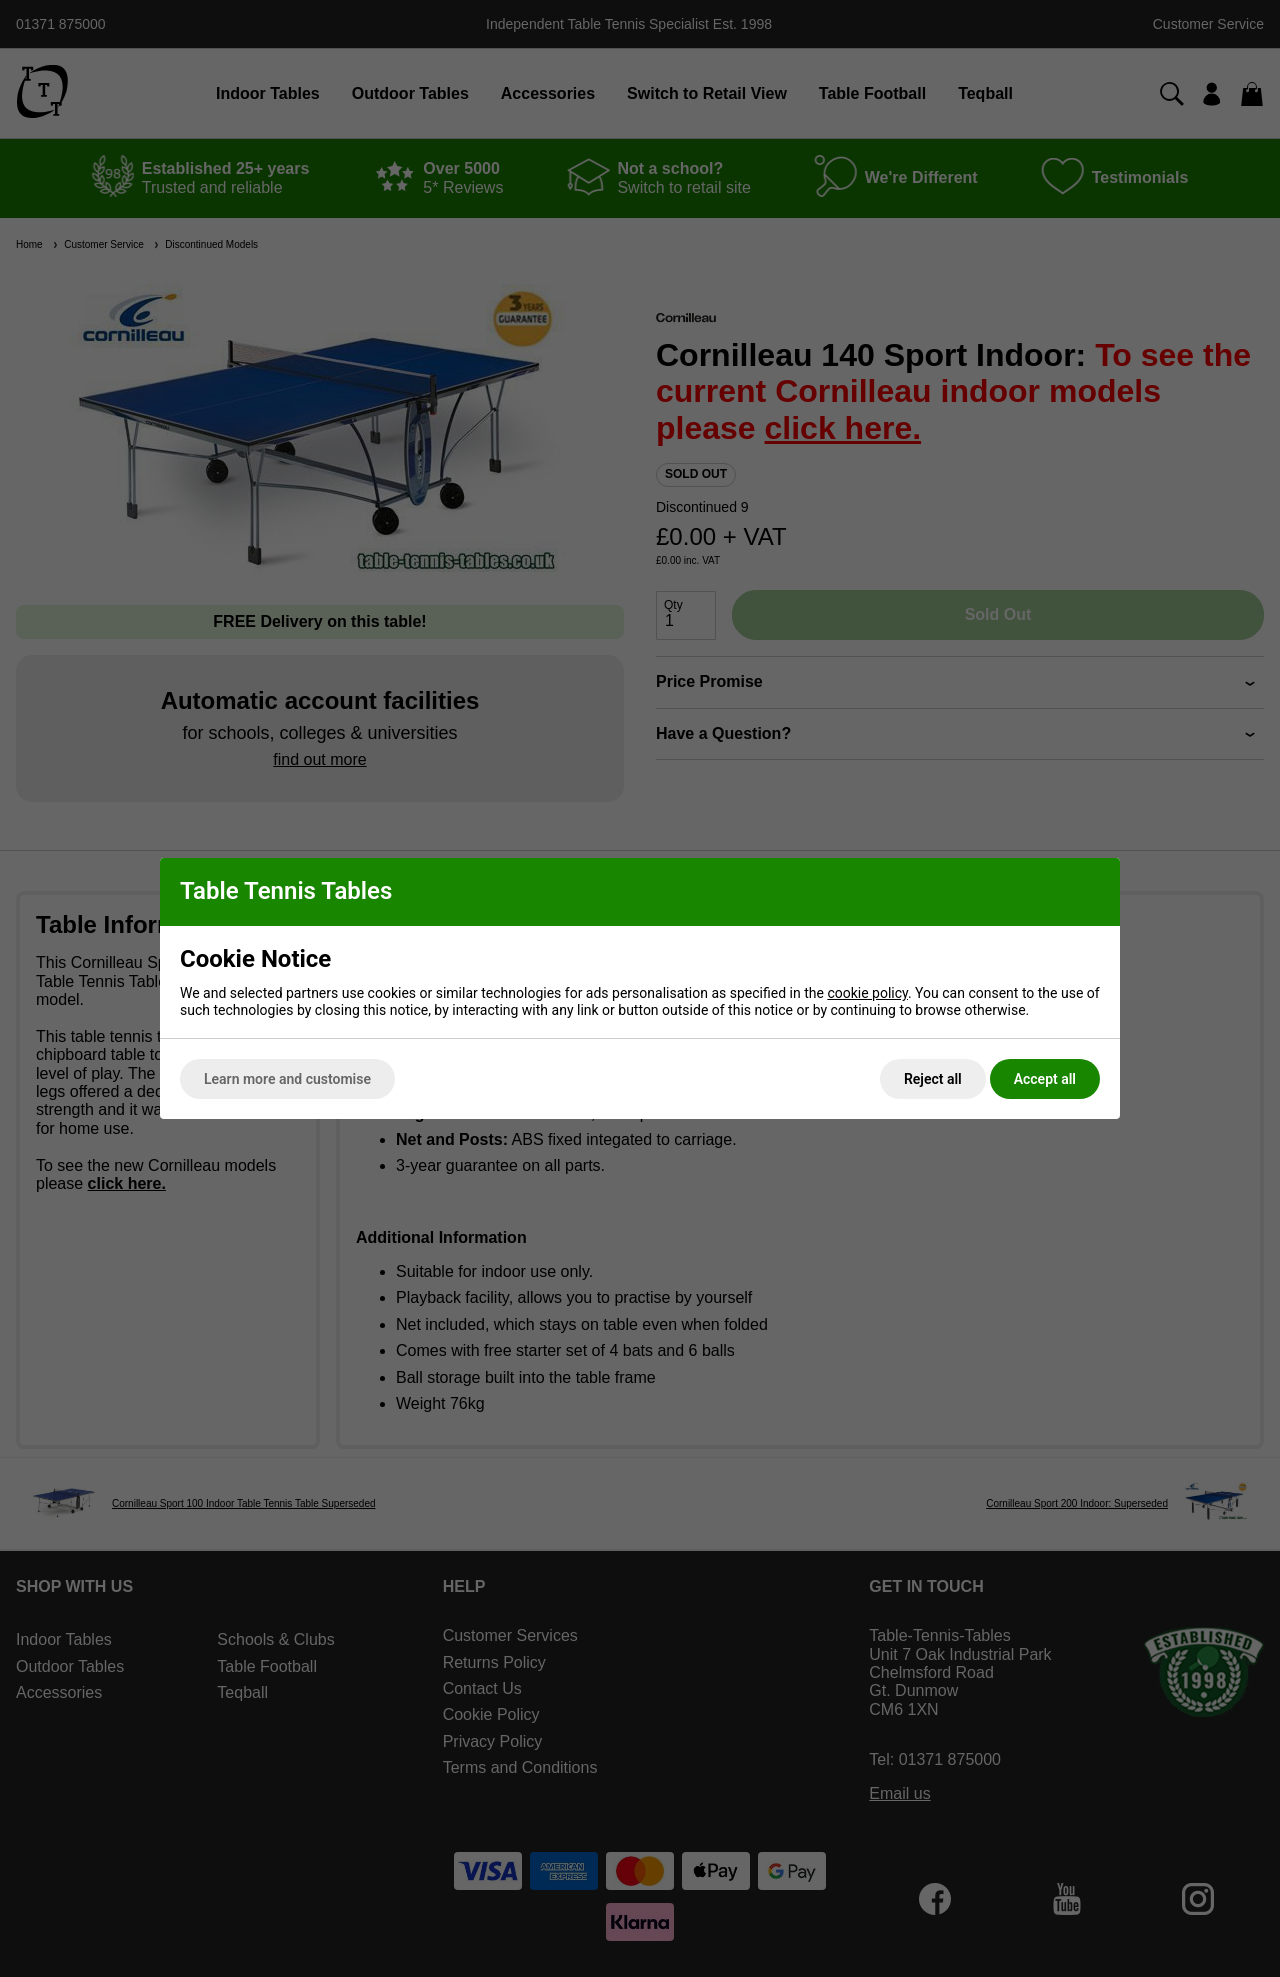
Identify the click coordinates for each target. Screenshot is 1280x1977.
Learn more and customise (287, 1079)
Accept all (1045, 1079)
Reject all (933, 1079)
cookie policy (867, 993)
